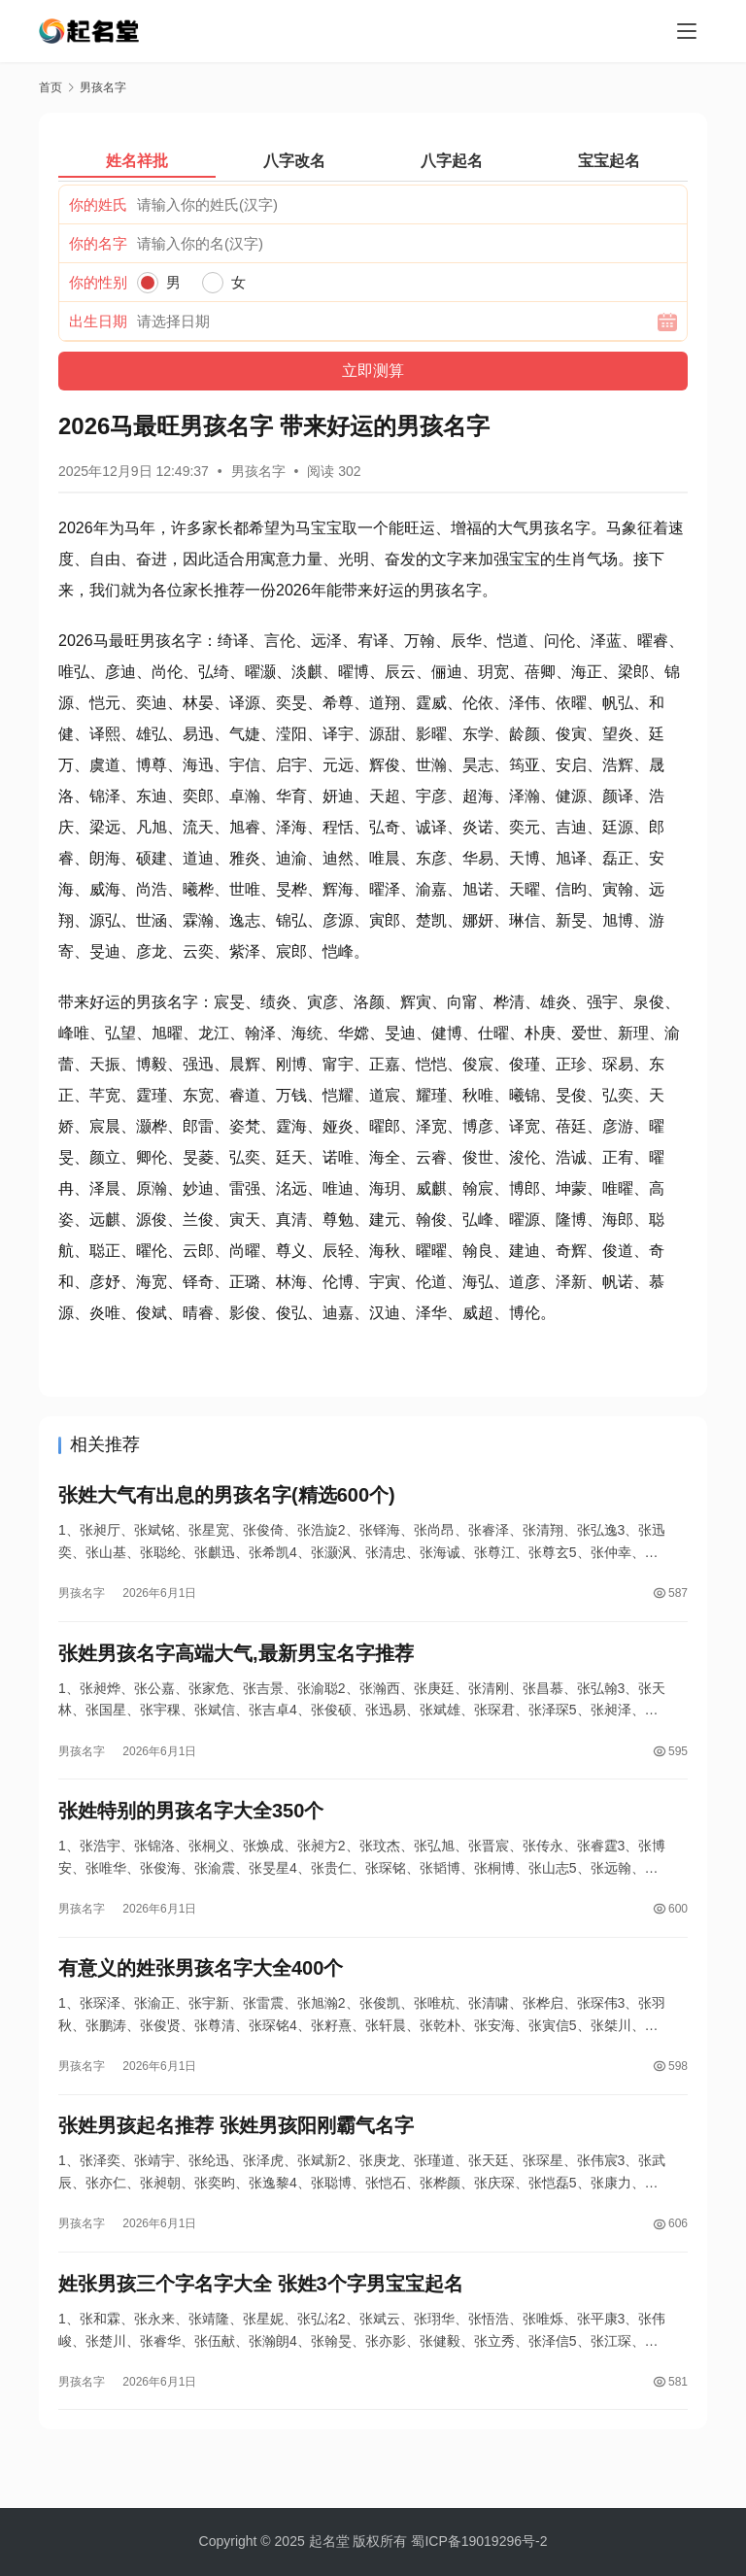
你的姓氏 (98, 204)
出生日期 (98, 321)
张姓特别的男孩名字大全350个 (190, 1827)
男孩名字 (258, 471)
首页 (50, 87)
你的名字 (98, 243)
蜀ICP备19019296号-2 (479, 2541)
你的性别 (98, 282)
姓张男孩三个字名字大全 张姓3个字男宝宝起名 (260, 2319)
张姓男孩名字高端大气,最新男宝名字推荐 (236, 1663)
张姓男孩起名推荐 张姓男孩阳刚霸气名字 (236, 2155)
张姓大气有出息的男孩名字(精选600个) (226, 1498)
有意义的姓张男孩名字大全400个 (200, 1991)
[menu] (686, 31)
